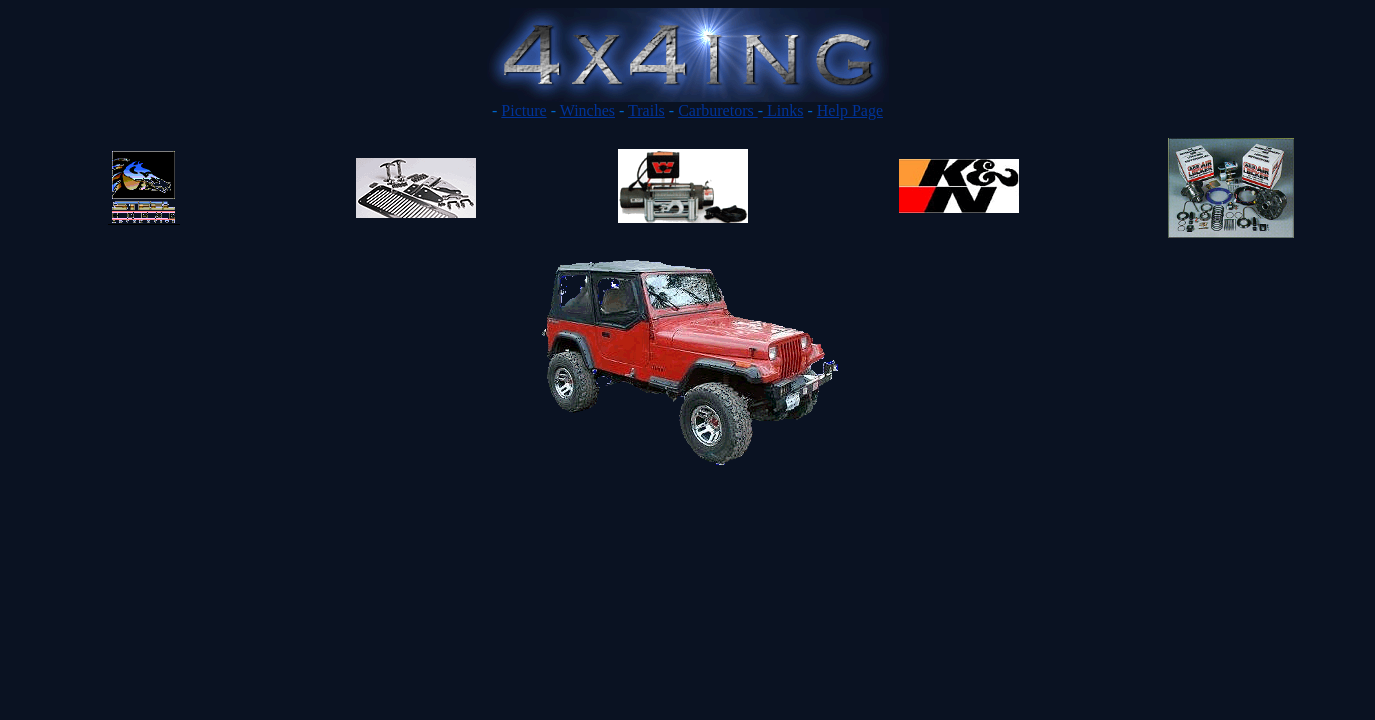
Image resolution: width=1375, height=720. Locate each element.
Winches (587, 110)
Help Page (850, 110)
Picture (523, 110)
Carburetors (718, 110)
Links (783, 110)
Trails (646, 110)
